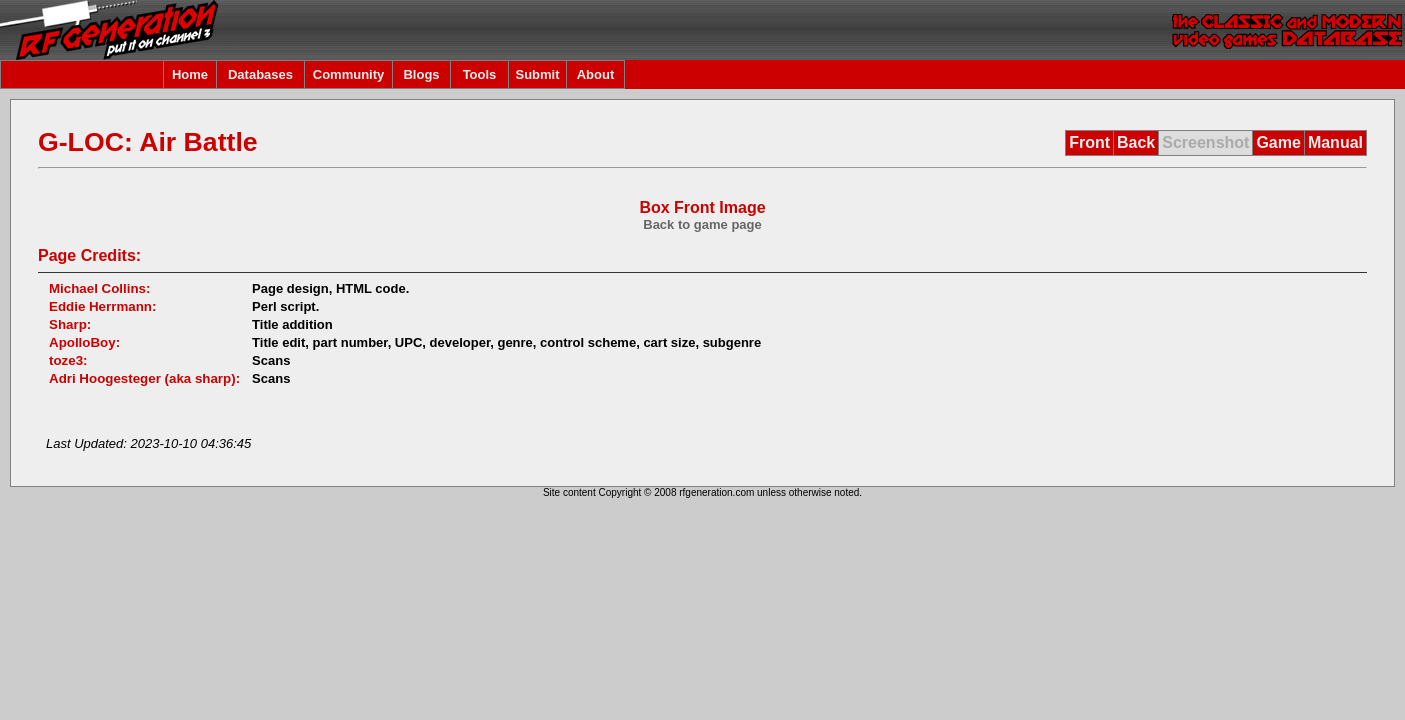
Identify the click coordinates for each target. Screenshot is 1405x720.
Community (349, 74)
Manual (1335, 142)
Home (190, 74)
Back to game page (702, 224)
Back (1136, 142)
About (596, 74)
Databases (260, 74)
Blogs (421, 74)
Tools (480, 74)
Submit (537, 74)
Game (1278, 142)
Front (1089, 142)
